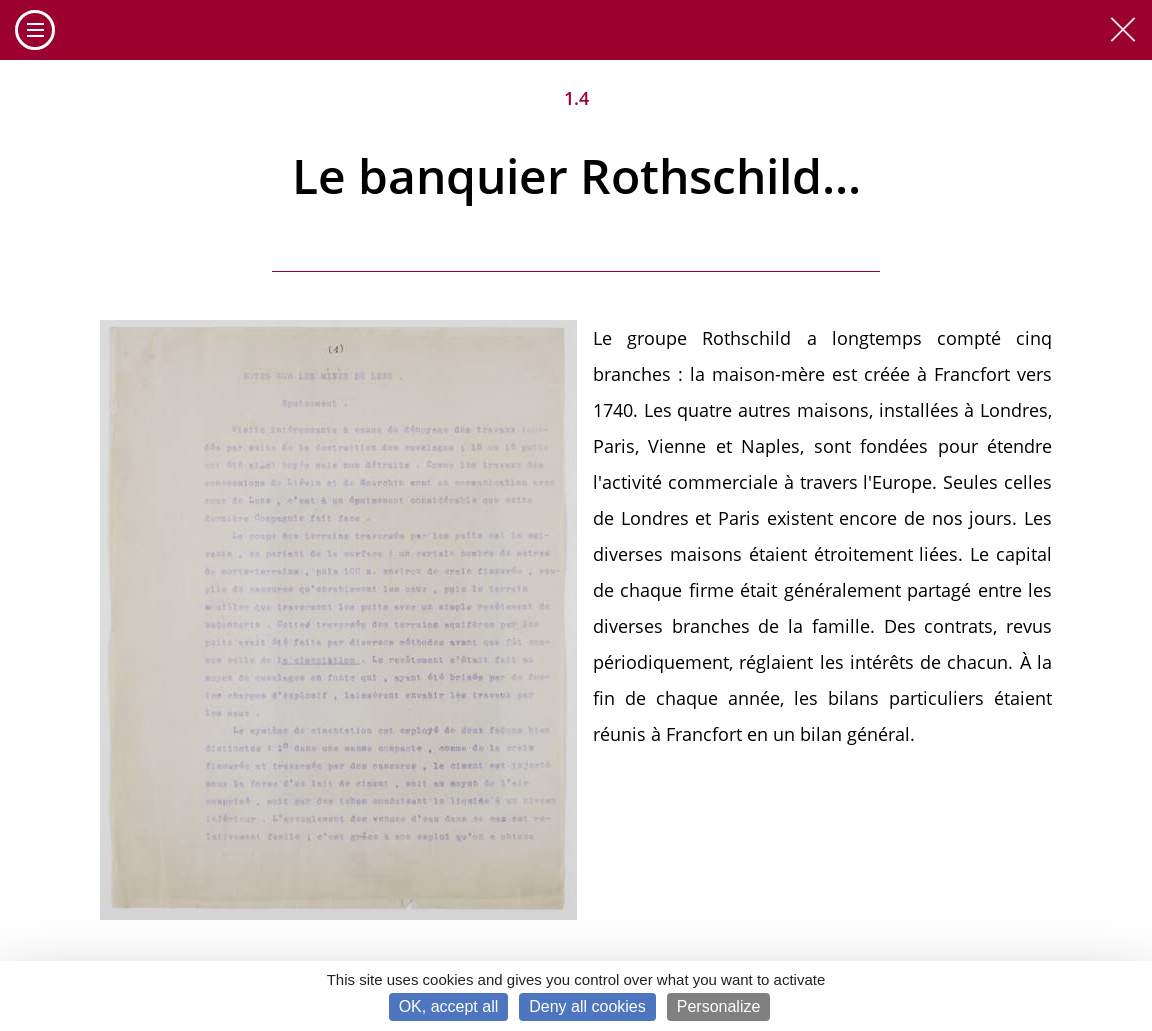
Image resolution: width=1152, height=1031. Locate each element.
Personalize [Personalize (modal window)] (719, 1006)
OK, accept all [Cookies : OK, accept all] (449, 1006)
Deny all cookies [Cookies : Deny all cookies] (587, 1006)
